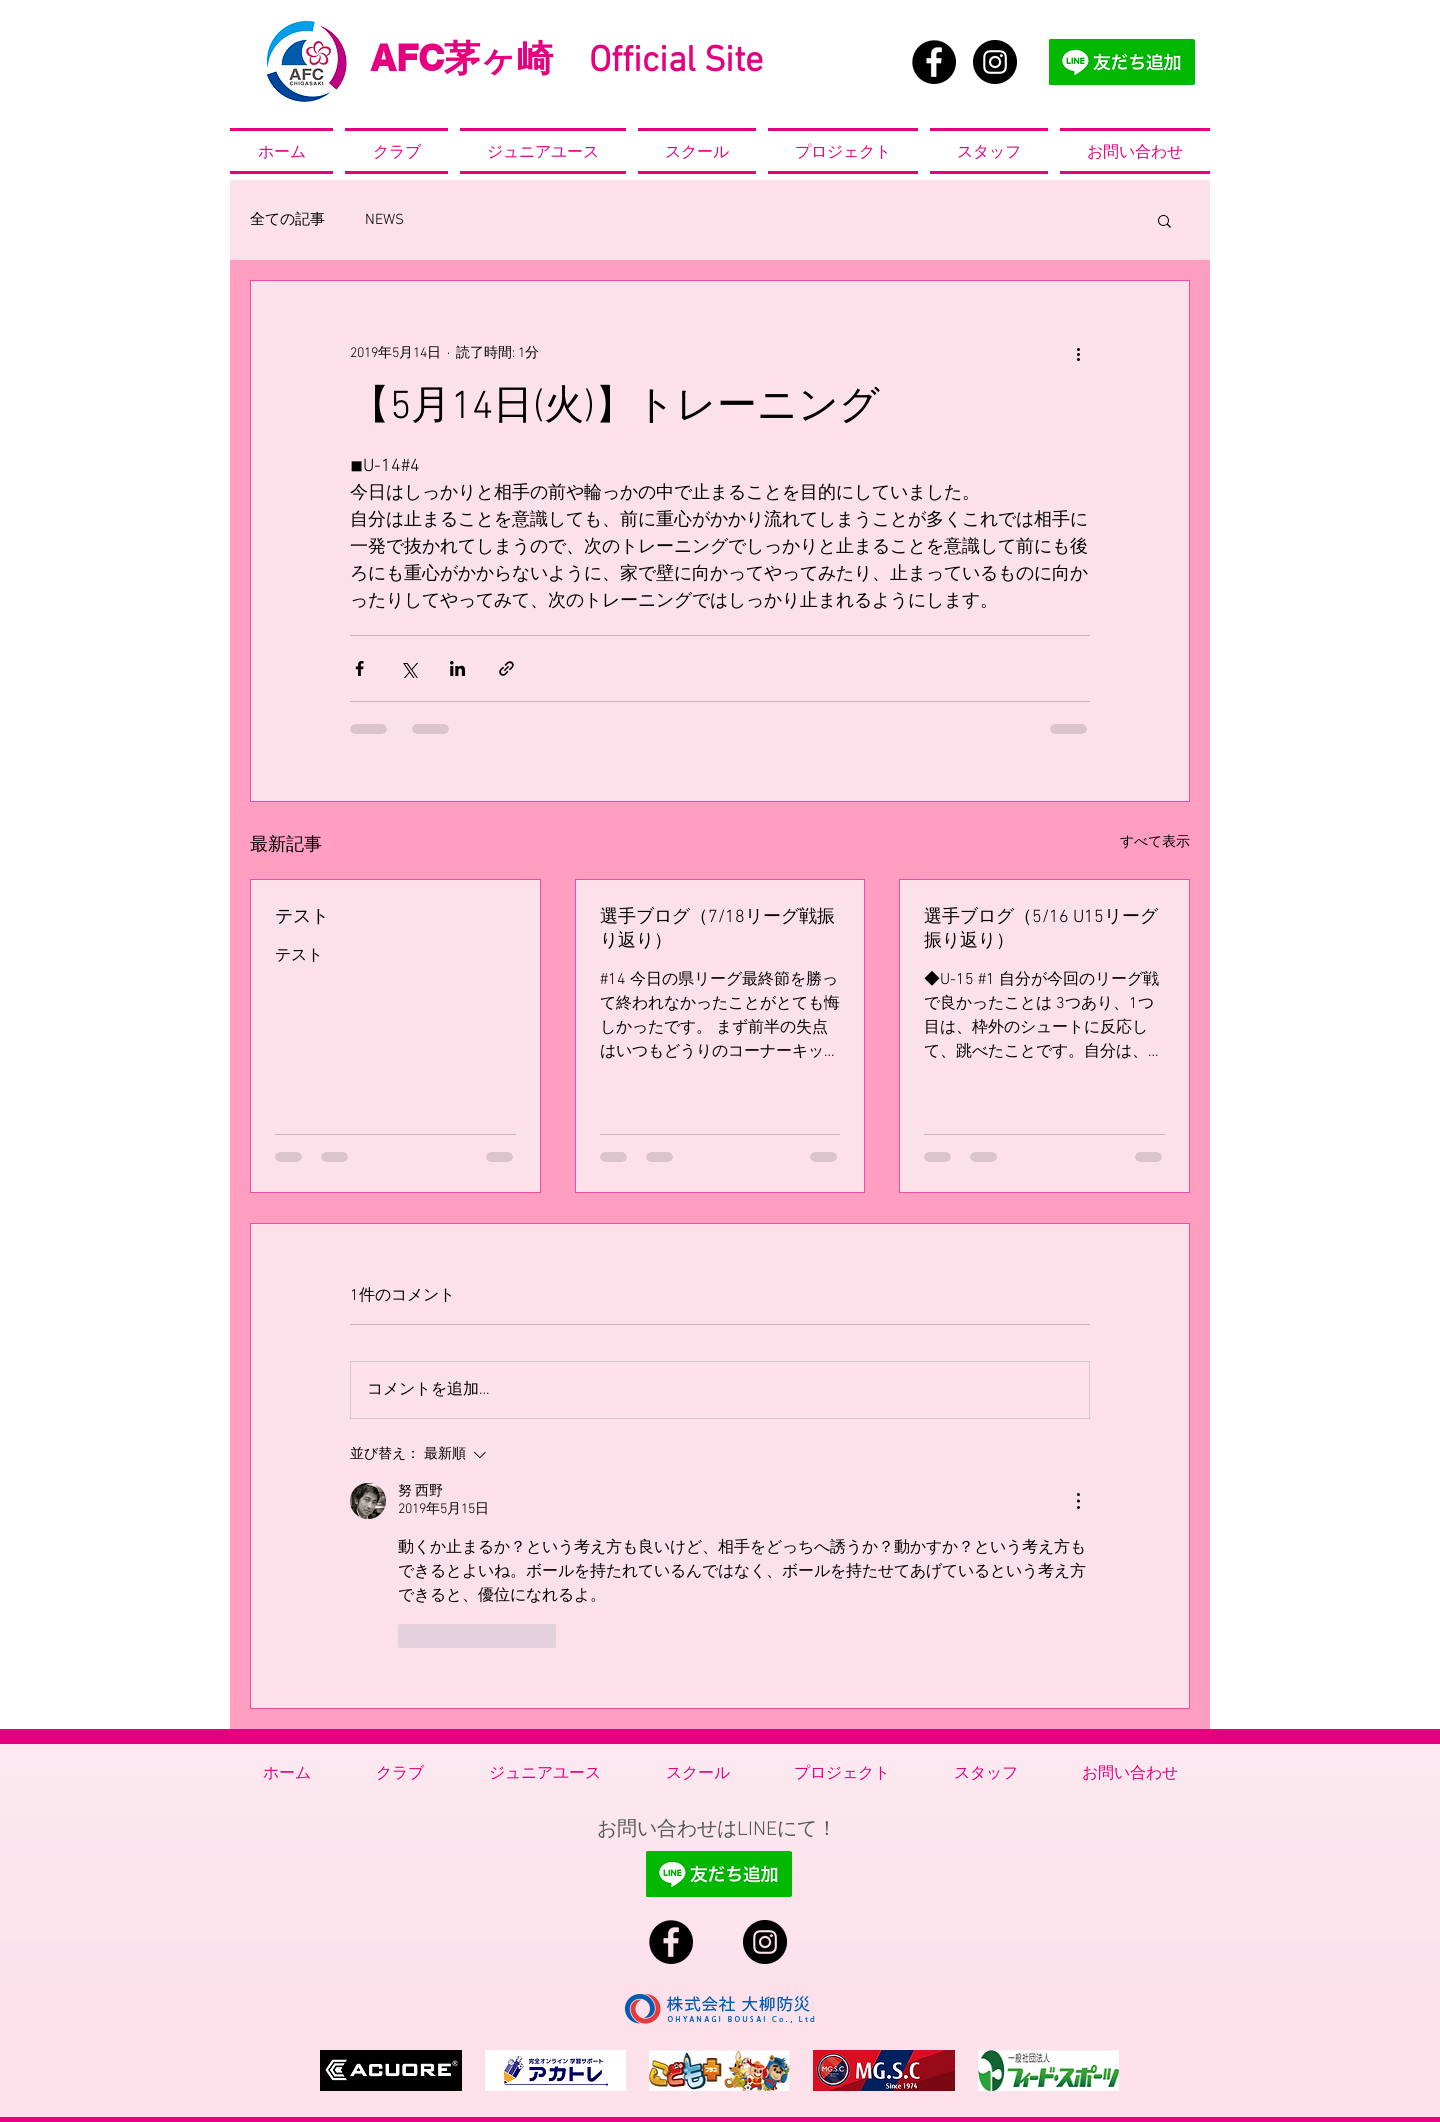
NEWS (384, 220)
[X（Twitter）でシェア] (408, 668)
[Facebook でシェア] (359, 668)
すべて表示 (1155, 842)
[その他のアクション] (1078, 353)
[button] (1164, 220)
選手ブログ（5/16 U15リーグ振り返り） (1041, 929)
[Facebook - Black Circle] (934, 62)
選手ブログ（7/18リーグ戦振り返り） (717, 929)
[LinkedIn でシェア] (457, 668)
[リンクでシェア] (506, 668)
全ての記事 (287, 220)
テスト (302, 917)
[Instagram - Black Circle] (995, 62)
